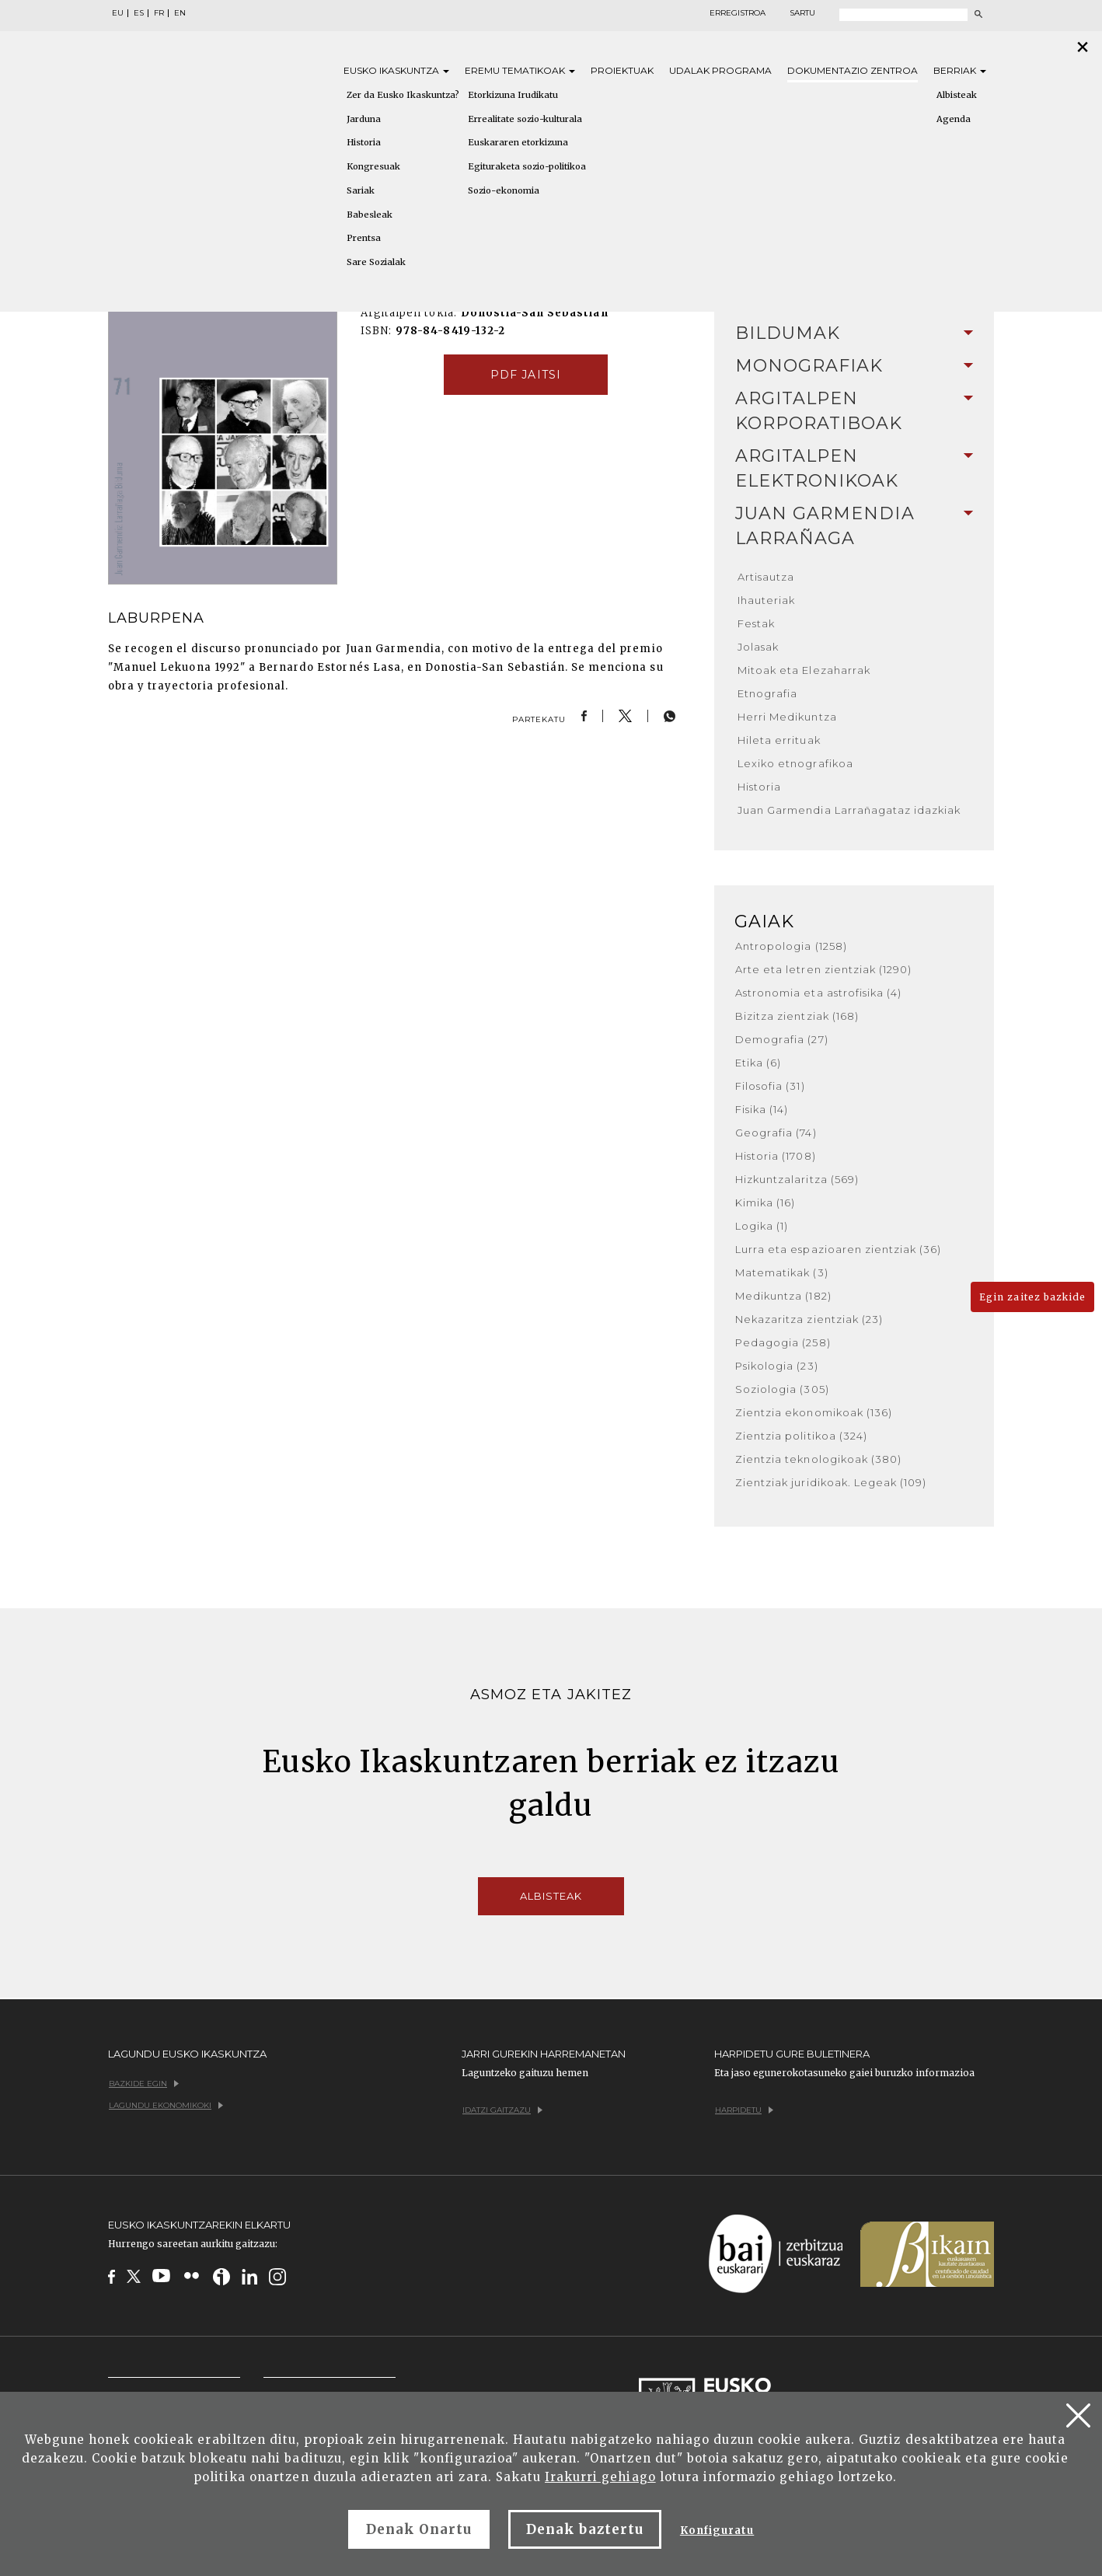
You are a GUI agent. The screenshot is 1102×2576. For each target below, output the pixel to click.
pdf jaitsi (525, 375)
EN (180, 13)
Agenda (953, 118)
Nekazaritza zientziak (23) (809, 1319)
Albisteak (956, 94)
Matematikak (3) (781, 1272)
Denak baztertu (584, 2529)
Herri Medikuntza (787, 716)
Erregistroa (737, 13)
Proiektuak (622, 70)
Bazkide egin (144, 2084)
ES (139, 13)
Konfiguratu (717, 2530)
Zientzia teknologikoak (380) (818, 1459)
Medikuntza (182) (783, 1296)
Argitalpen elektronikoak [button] (854, 468)
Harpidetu (744, 2110)
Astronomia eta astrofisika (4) (818, 992)
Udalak (720, 70)
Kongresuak (373, 166)
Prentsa (364, 237)
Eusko (396, 70)
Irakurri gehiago (600, 2477)
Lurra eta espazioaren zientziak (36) (838, 1249)
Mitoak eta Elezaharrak (804, 670)
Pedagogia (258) (783, 1342)
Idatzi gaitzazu (502, 2110)
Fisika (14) (761, 1109)
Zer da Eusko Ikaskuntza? (403, 94)
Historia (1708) (775, 1156)
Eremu (520, 70)
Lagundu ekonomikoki (166, 2105)
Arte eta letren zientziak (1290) (823, 969)
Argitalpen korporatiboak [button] (854, 411)
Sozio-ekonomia (503, 190)
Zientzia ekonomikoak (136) (813, 1412)
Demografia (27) (781, 1039)
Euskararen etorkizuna (518, 142)
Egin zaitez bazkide (1032, 1297)
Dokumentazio (852, 70)
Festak (756, 623)
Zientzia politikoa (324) (801, 1435)
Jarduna (364, 118)
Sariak (361, 190)
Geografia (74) (776, 1132)
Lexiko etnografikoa (795, 763)
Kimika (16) (765, 1202)
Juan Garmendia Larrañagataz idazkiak (849, 810)
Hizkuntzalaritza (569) (797, 1179)
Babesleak (369, 214)
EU (118, 13)
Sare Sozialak (376, 262)
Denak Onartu (419, 2529)
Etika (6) (758, 1062)
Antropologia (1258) (791, 946)
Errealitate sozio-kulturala (525, 118)
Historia (364, 142)
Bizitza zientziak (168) (797, 1016)
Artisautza (766, 577)
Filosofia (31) (770, 1086)
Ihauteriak (766, 600)
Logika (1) (761, 1226)
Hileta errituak (779, 740)
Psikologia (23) (776, 1366)
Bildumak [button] (854, 333)
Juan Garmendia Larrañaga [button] (854, 526)
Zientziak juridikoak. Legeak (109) (830, 1482)
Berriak (959, 70)
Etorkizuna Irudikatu (513, 94)
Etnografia (767, 693)
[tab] (854, 333)
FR (159, 13)
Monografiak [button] (854, 365)
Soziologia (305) (782, 1389)
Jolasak (758, 647)
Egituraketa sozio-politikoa (527, 166)
